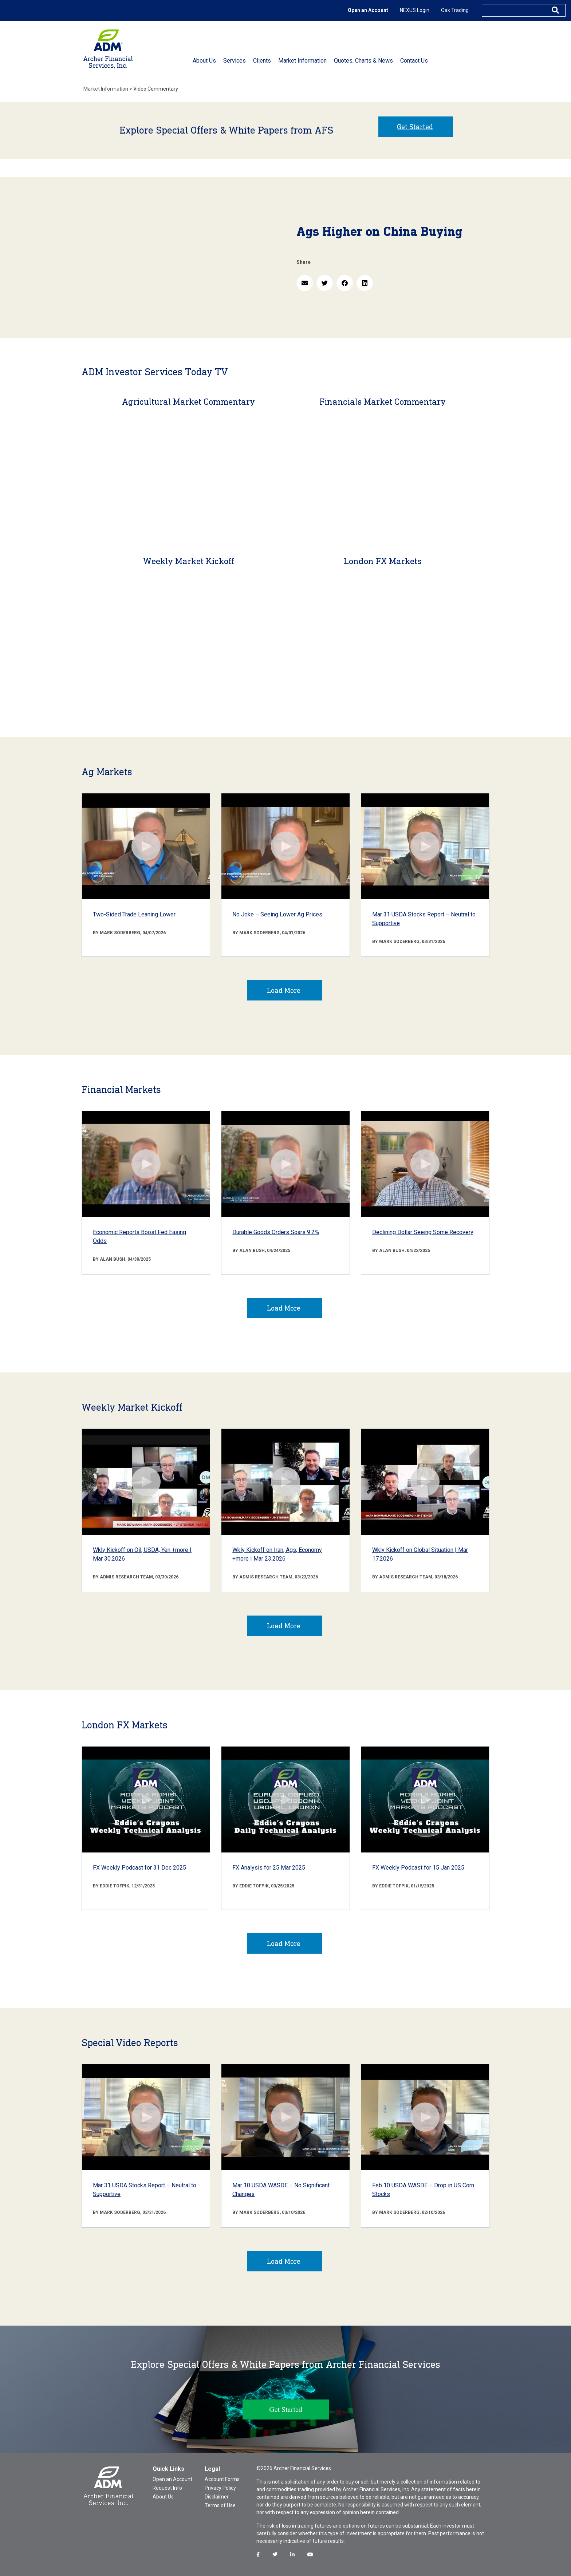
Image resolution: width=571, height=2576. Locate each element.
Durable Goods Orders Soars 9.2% (275, 1232)
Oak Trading (455, 10)
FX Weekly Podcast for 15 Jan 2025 (418, 1867)
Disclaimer (217, 2497)
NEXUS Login (414, 10)
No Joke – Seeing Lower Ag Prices (277, 914)
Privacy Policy (220, 2488)
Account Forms (222, 2479)
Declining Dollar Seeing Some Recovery (422, 1232)
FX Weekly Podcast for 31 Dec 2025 (139, 1867)
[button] (304, 283)
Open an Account (368, 10)
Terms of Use (220, 2505)
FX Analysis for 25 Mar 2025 (268, 1867)
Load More (283, 990)
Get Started (415, 126)
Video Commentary (155, 89)
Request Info (167, 2488)
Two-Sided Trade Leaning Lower (134, 914)
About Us (163, 2497)
